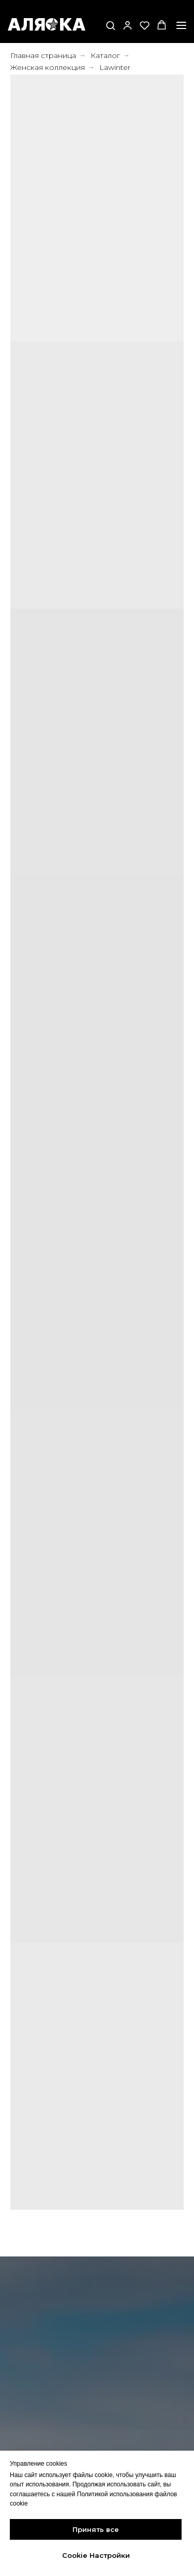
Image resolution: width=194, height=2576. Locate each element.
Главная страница (43, 55)
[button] (110, 25)
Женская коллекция (47, 67)
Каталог (105, 55)
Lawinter (114, 67)
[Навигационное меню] (181, 25)
